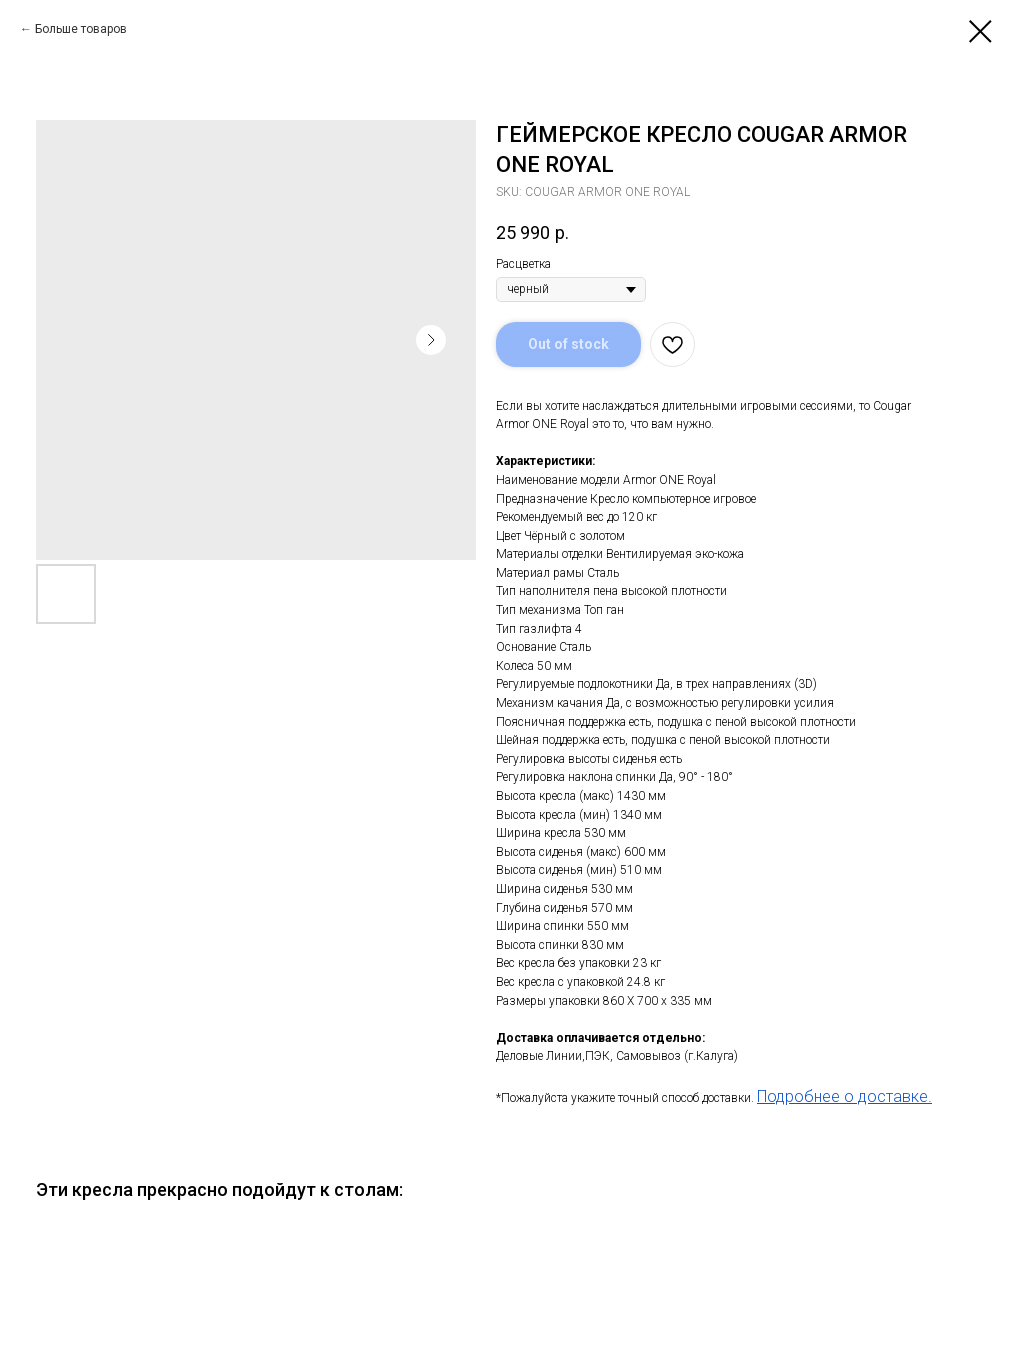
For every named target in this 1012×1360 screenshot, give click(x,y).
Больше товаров (81, 29)
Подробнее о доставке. (844, 1096)
